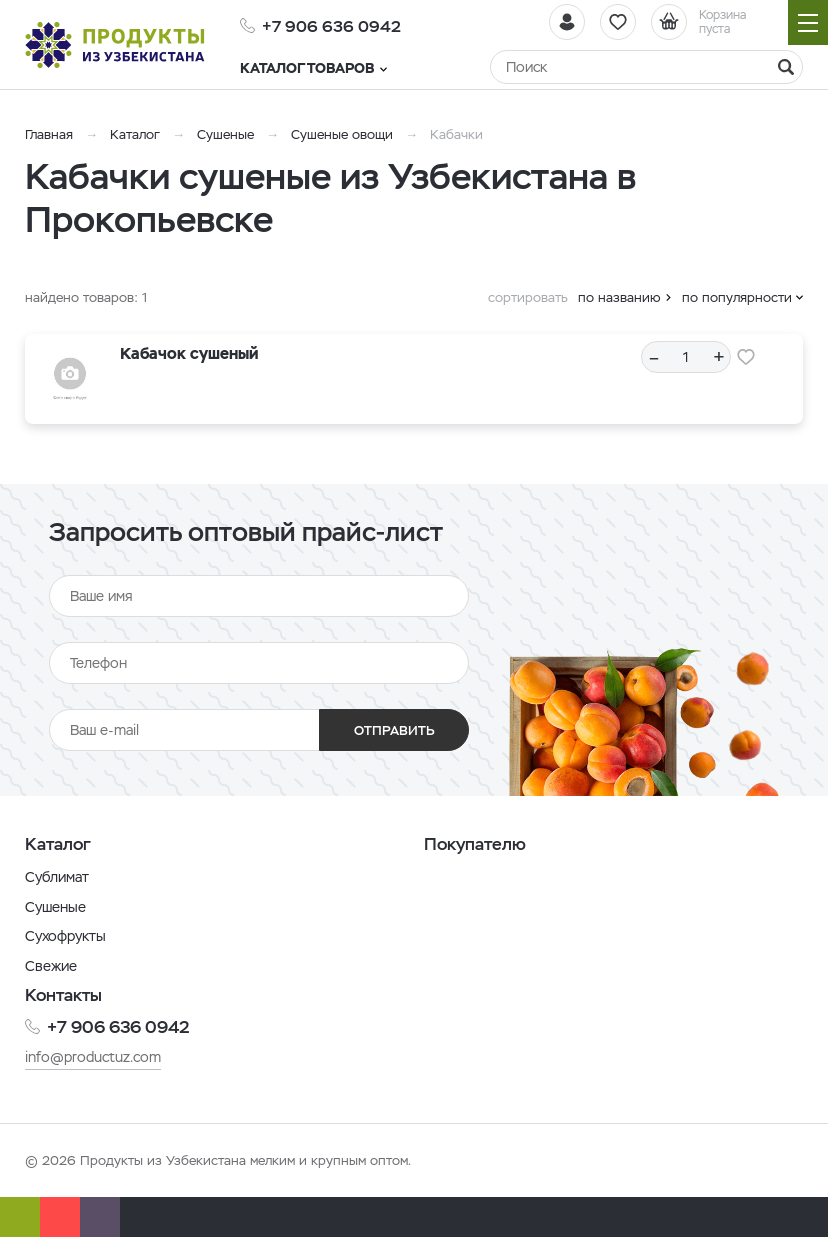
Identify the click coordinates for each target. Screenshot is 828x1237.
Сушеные (225, 134)
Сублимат (57, 877)
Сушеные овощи (342, 134)
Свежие (51, 966)
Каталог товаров (313, 68)
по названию (619, 297)
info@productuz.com (93, 1057)
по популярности (737, 297)
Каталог (135, 134)
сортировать (528, 297)
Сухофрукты (65, 936)
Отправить (394, 730)
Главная (49, 134)
